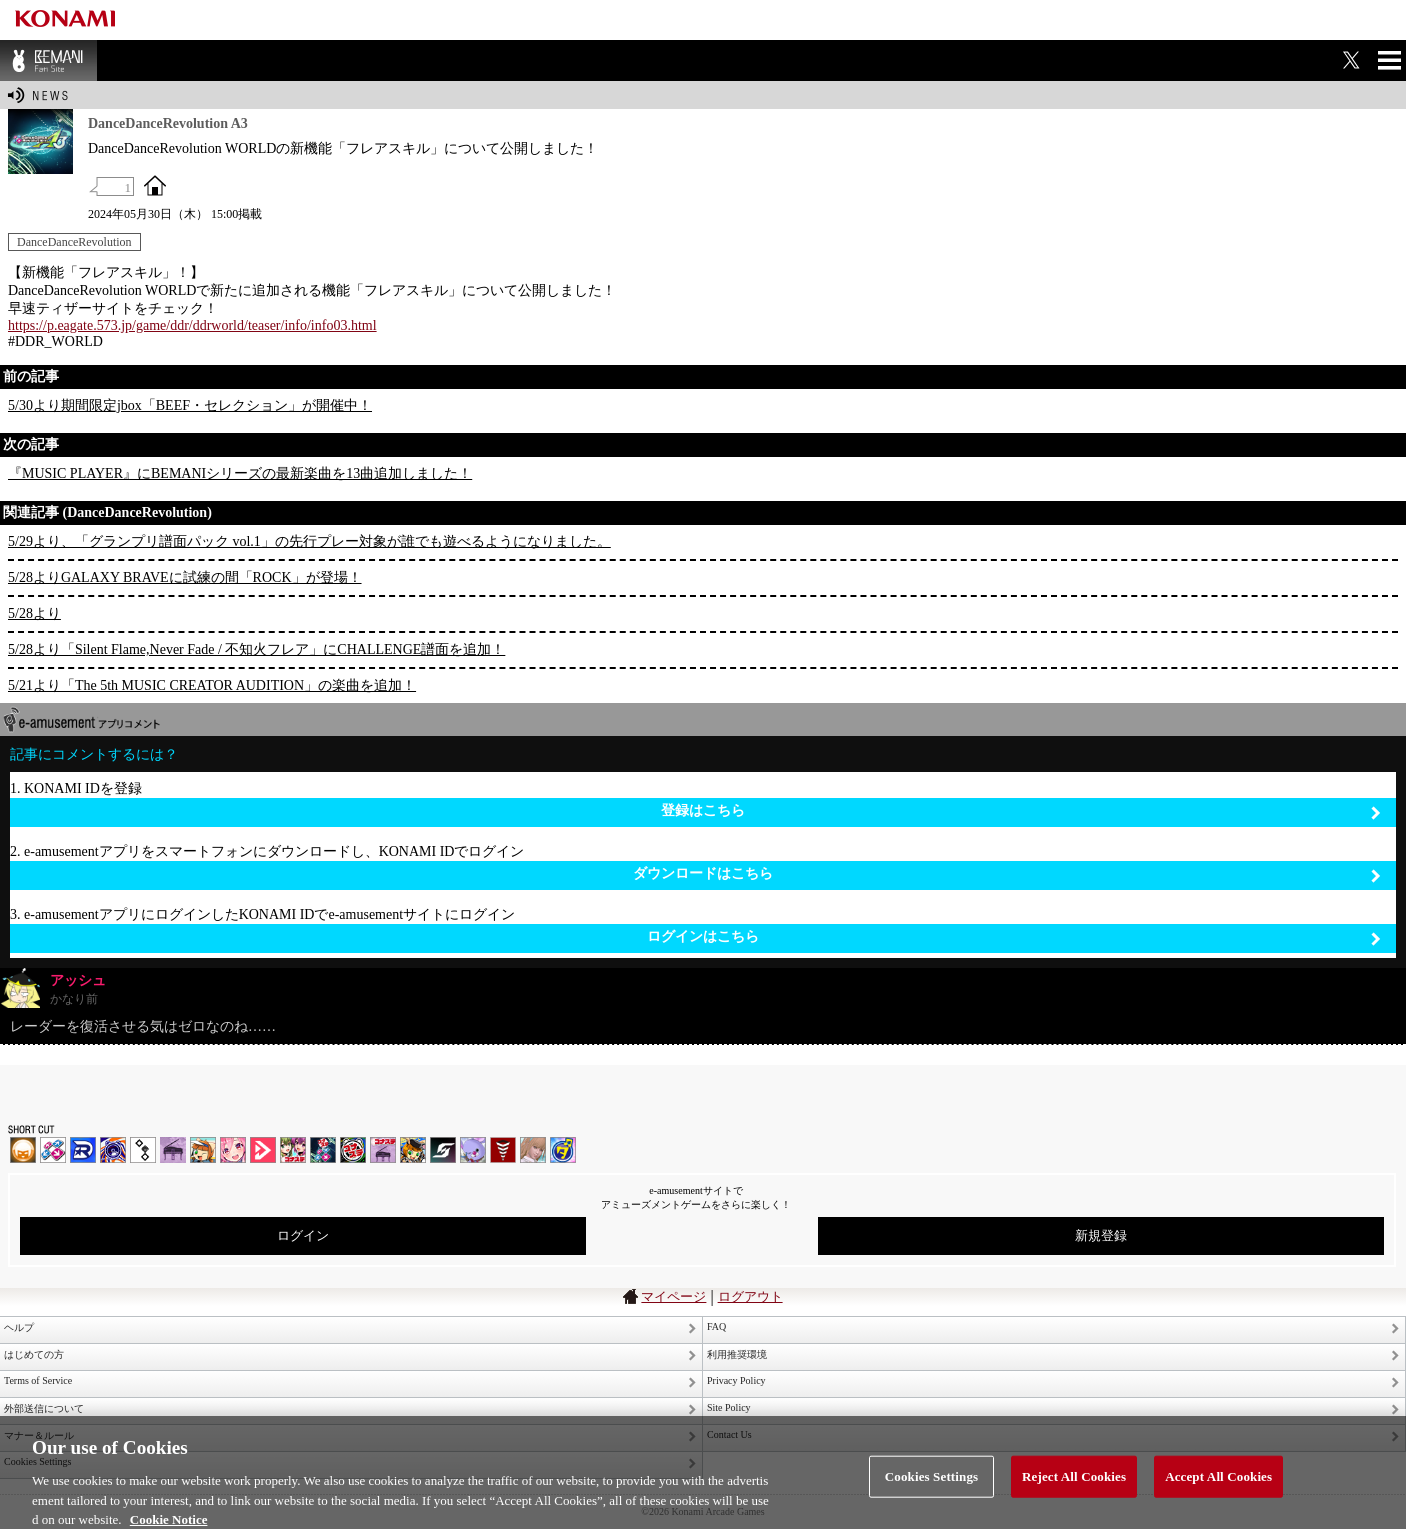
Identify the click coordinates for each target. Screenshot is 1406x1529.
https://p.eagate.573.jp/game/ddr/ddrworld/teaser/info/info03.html (192, 325)
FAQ (716, 1326)
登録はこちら (1021, 811)
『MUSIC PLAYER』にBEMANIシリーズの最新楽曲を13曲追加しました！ (240, 473)
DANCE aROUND (263, 1150)
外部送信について (44, 1408)
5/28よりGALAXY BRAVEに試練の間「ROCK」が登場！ (185, 577)
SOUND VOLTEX (233, 1150)
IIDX (23, 1150)
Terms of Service (38, 1380)
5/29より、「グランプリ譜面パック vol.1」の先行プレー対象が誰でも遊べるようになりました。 (309, 541)
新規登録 (1101, 1235)
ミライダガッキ (563, 1150)
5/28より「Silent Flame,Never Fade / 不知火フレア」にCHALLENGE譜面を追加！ (256, 649)
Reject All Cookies (1074, 1483)
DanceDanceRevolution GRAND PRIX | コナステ (323, 1150)
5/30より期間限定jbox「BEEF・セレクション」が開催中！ (190, 405)
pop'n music (203, 1150)
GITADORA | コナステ (353, 1150)
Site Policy (729, 1407)
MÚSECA (503, 1150)
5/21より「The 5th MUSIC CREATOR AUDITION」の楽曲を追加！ (212, 685)
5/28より (34, 613)
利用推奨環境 (737, 1354)
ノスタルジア (173, 1150)
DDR (53, 1150)
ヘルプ (19, 1327)
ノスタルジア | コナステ (383, 1150)
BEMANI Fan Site (48, 60)
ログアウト (750, 1296)
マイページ (673, 1296)
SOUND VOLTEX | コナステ (443, 1150)
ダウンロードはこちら (1007, 874)
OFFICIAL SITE (155, 185)
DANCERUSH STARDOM (83, 1150)
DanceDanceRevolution (74, 242)
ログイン (303, 1235)
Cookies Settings (931, 1483)
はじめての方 (34, 1354)
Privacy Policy (736, 1380)
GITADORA (113, 1150)
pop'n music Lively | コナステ (413, 1150)
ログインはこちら (1014, 937)
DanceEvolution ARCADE (533, 1150)
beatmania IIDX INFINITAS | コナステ (293, 1150)
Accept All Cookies (1218, 1483)
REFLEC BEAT (473, 1150)
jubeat (143, 1150)
